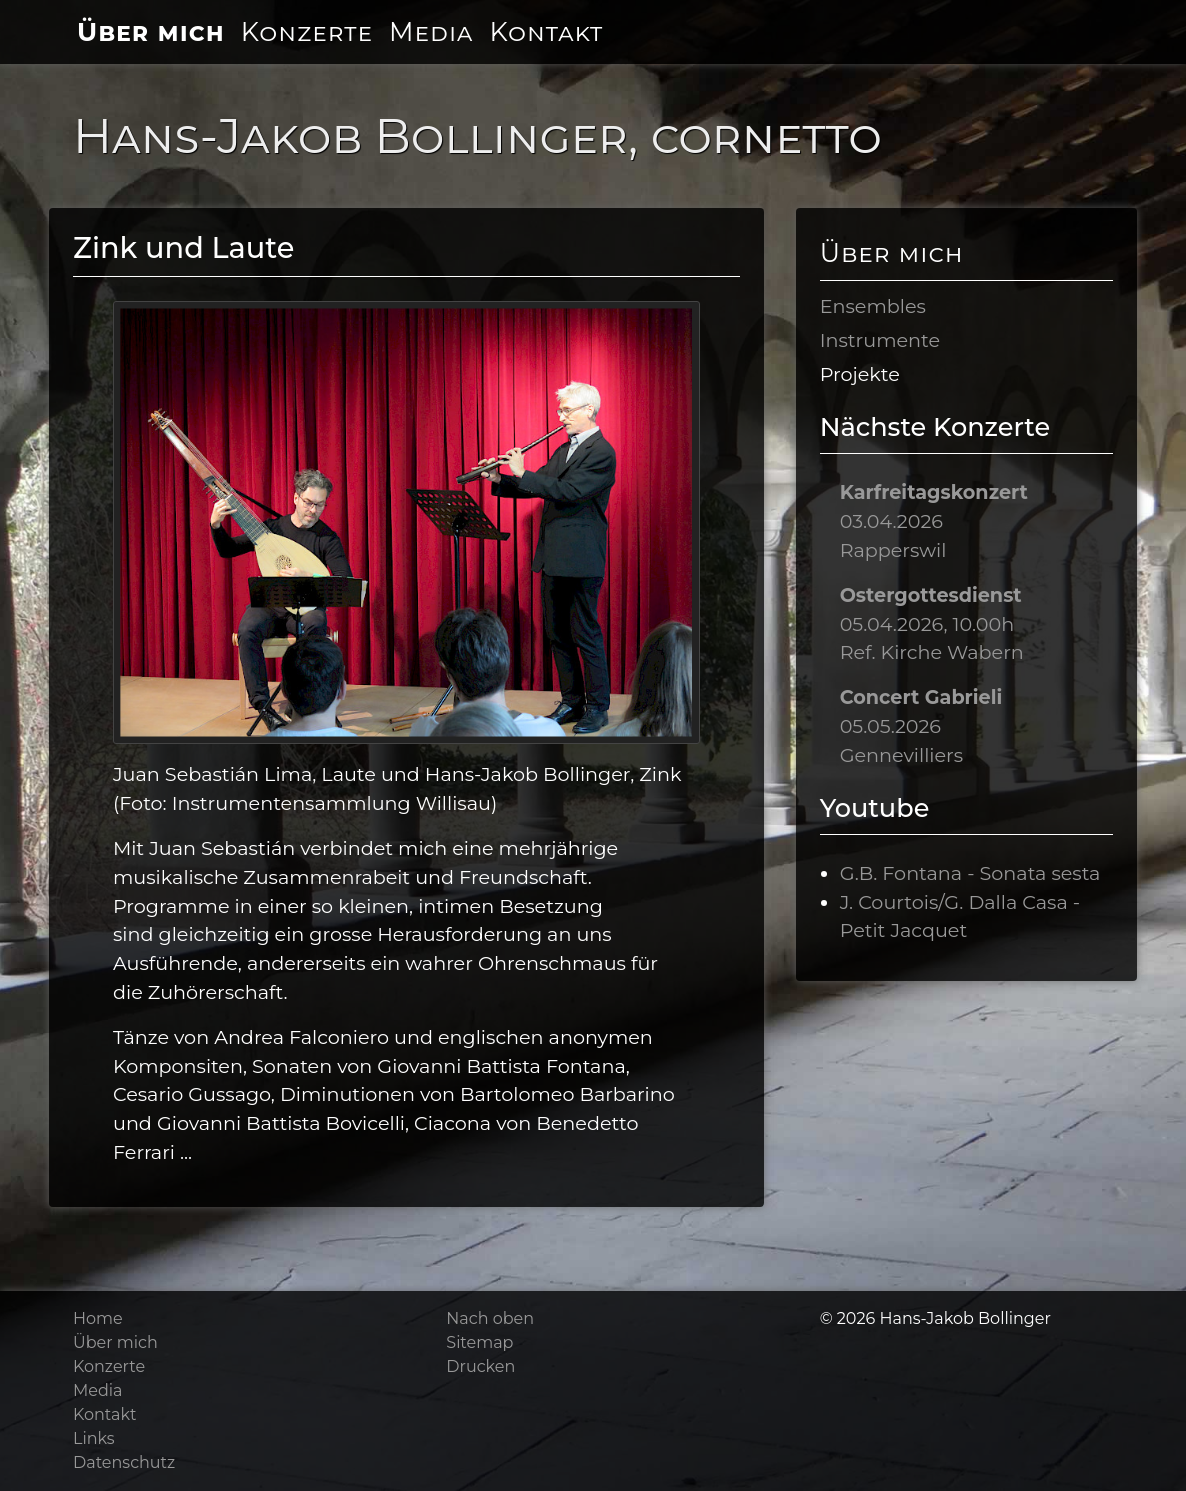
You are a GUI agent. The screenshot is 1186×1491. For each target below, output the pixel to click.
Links (94, 1438)
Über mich (151, 31)
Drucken (480, 1366)
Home (98, 1318)
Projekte (860, 374)
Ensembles (873, 306)
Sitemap (479, 1342)
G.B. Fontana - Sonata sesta (970, 873)
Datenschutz (124, 1462)
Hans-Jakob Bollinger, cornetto (477, 136)
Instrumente (880, 340)
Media (431, 31)
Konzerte (307, 31)
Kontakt (546, 31)
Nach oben (490, 1318)
